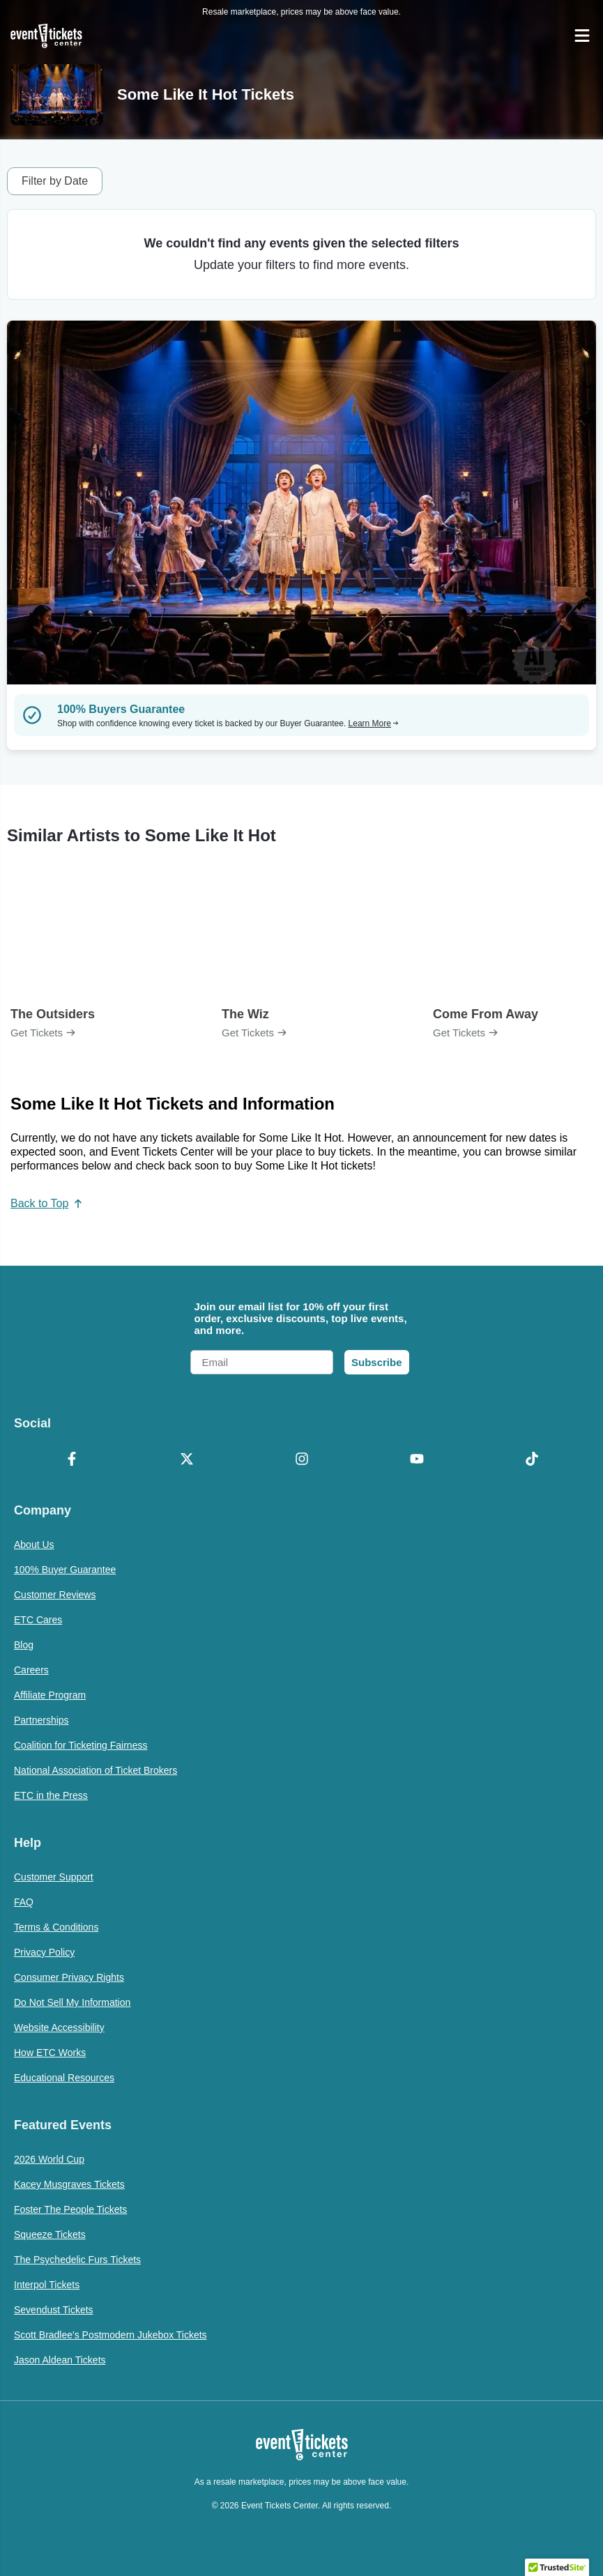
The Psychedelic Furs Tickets (77, 2259)
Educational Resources (64, 2077)
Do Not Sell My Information (72, 2002)
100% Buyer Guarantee (65, 1569)
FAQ (23, 1902)
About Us (34, 1544)
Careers (31, 1670)
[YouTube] (416, 1460)
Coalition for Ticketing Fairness (80, 1745)
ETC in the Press (51, 1795)
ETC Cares (38, 1619)
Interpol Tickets (46, 2284)
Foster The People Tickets (70, 2209)
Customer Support (53, 1877)
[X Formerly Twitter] (186, 1460)
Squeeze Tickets (50, 2234)
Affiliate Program (50, 1695)
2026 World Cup (49, 2159)
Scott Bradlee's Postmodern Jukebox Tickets (110, 2334)
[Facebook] (71, 1460)
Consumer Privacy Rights (69, 1977)
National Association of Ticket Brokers (95, 1770)
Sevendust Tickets (53, 2309)
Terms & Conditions (56, 1927)
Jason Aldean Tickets (60, 2360)
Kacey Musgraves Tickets (69, 2184)
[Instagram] (301, 1460)
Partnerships (41, 1720)
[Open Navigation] (582, 35)
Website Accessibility (59, 2027)
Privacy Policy (44, 1952)
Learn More (374, 723)
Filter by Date (55, 181)
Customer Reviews (55, 1594)
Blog (23, 1644)
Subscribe (376, 1362)
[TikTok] (531, 1460)
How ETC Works (50, 2052)
